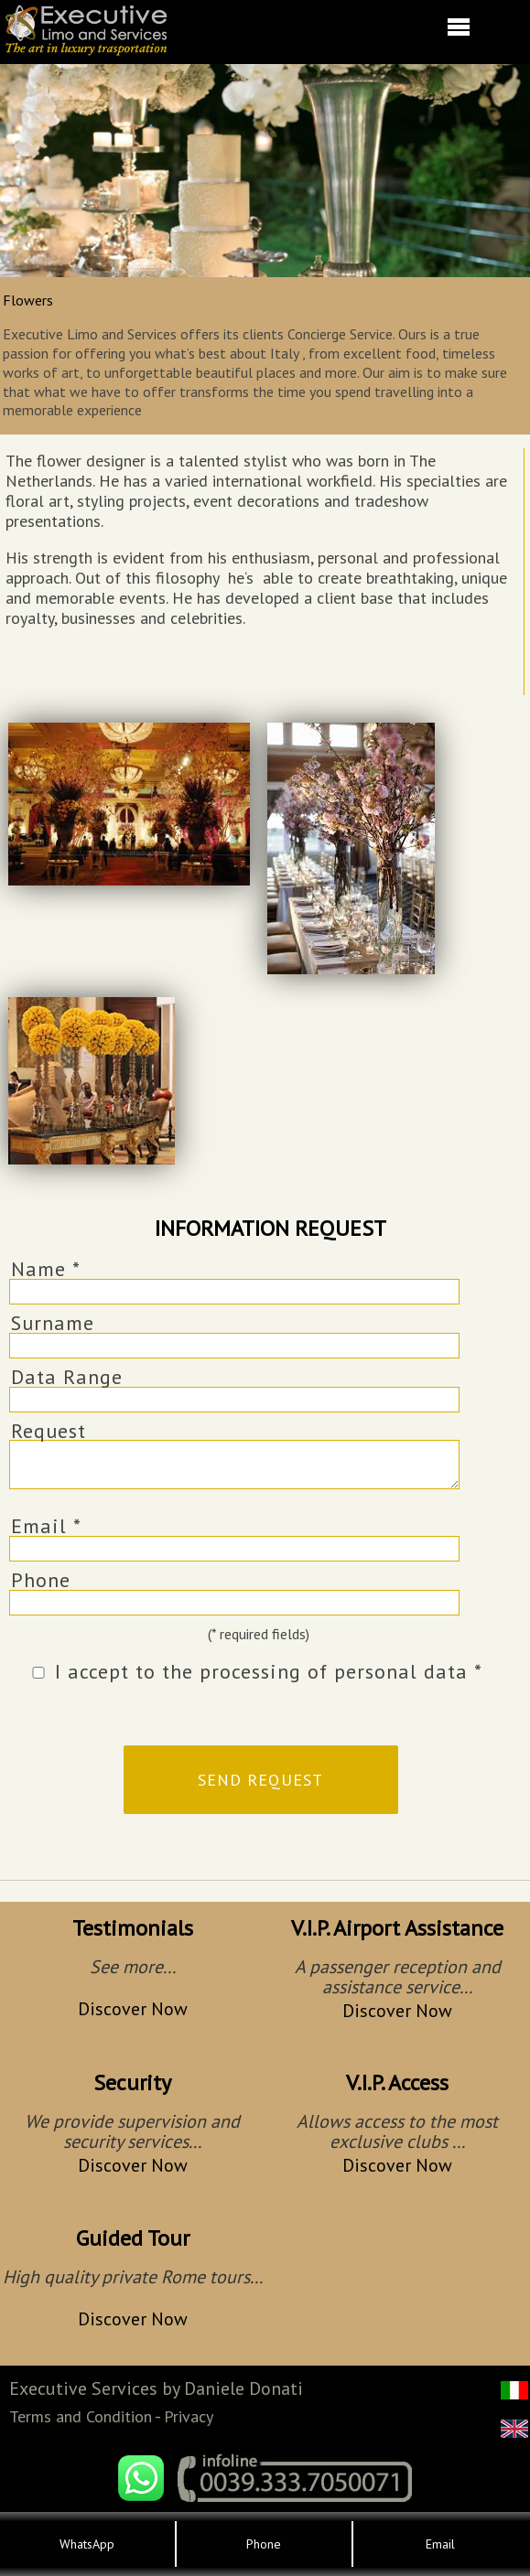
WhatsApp (86, 2544)
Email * (46, 1526)
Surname (52, 1323)
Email (440, 2544)
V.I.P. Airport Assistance (397, 1928)
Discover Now (133, 2009)
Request (48, 1431)
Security (132, 2082)
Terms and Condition (80, 2416)
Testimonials (132, 1928)
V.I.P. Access (397, 2082)
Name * (46, 1269)
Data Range (67, 1377)
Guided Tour (132, 2238)
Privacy (188, 2416)
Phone (40, 1580)
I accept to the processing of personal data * (268, 1671)
